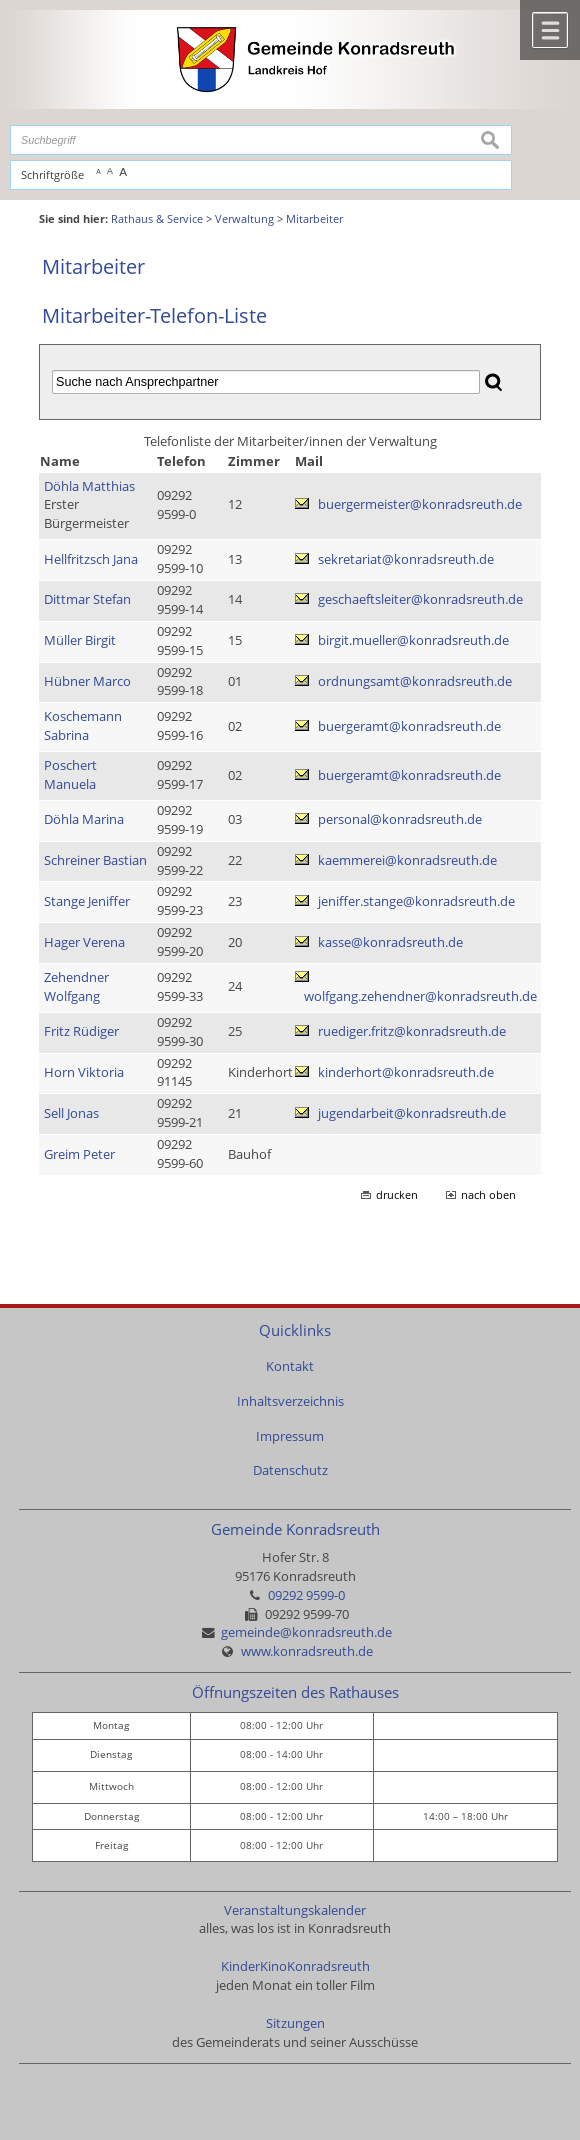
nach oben (488, 1195)
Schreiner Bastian (95, 860)
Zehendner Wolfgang (76, 987)
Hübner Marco (87, 681)
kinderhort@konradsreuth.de (406, 1072)
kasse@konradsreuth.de (390, 942)
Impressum (290, 1436)
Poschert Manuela (70, 775)
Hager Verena (84, 942)
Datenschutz (290, 1470)
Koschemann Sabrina (83, 726)
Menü (550, 30)
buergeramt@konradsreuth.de (409, 726)
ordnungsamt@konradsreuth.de (415, 681)
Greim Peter (79, 1154)
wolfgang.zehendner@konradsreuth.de (420, 996)
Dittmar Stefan (87, 599)
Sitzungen (295, 2023)
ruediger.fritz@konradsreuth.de (412, 1031)
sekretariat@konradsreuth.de (406, 559)
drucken (397, 1195)
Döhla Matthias (89, 486)
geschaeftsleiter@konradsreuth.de (420, 599)
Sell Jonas (71, 1113)
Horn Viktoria (84, 1072)
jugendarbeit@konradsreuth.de (412, 1113)
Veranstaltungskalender (295, 1910)
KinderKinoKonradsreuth (295, 1966)
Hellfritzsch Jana (91, 559)
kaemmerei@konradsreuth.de (407, 860)
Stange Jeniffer (87, 901)
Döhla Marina (84, 819)
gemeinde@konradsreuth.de (306, 1632)
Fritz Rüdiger (81, 1031)
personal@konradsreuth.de (400, 819)
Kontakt (290, 1366)
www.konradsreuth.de (307, 1651)
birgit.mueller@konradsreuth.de (413, 640)
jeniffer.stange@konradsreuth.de (416, 901)
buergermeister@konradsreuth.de (420, 504)
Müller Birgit (80, 640)
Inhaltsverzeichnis (290, 1401)
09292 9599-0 (306, 1595)
